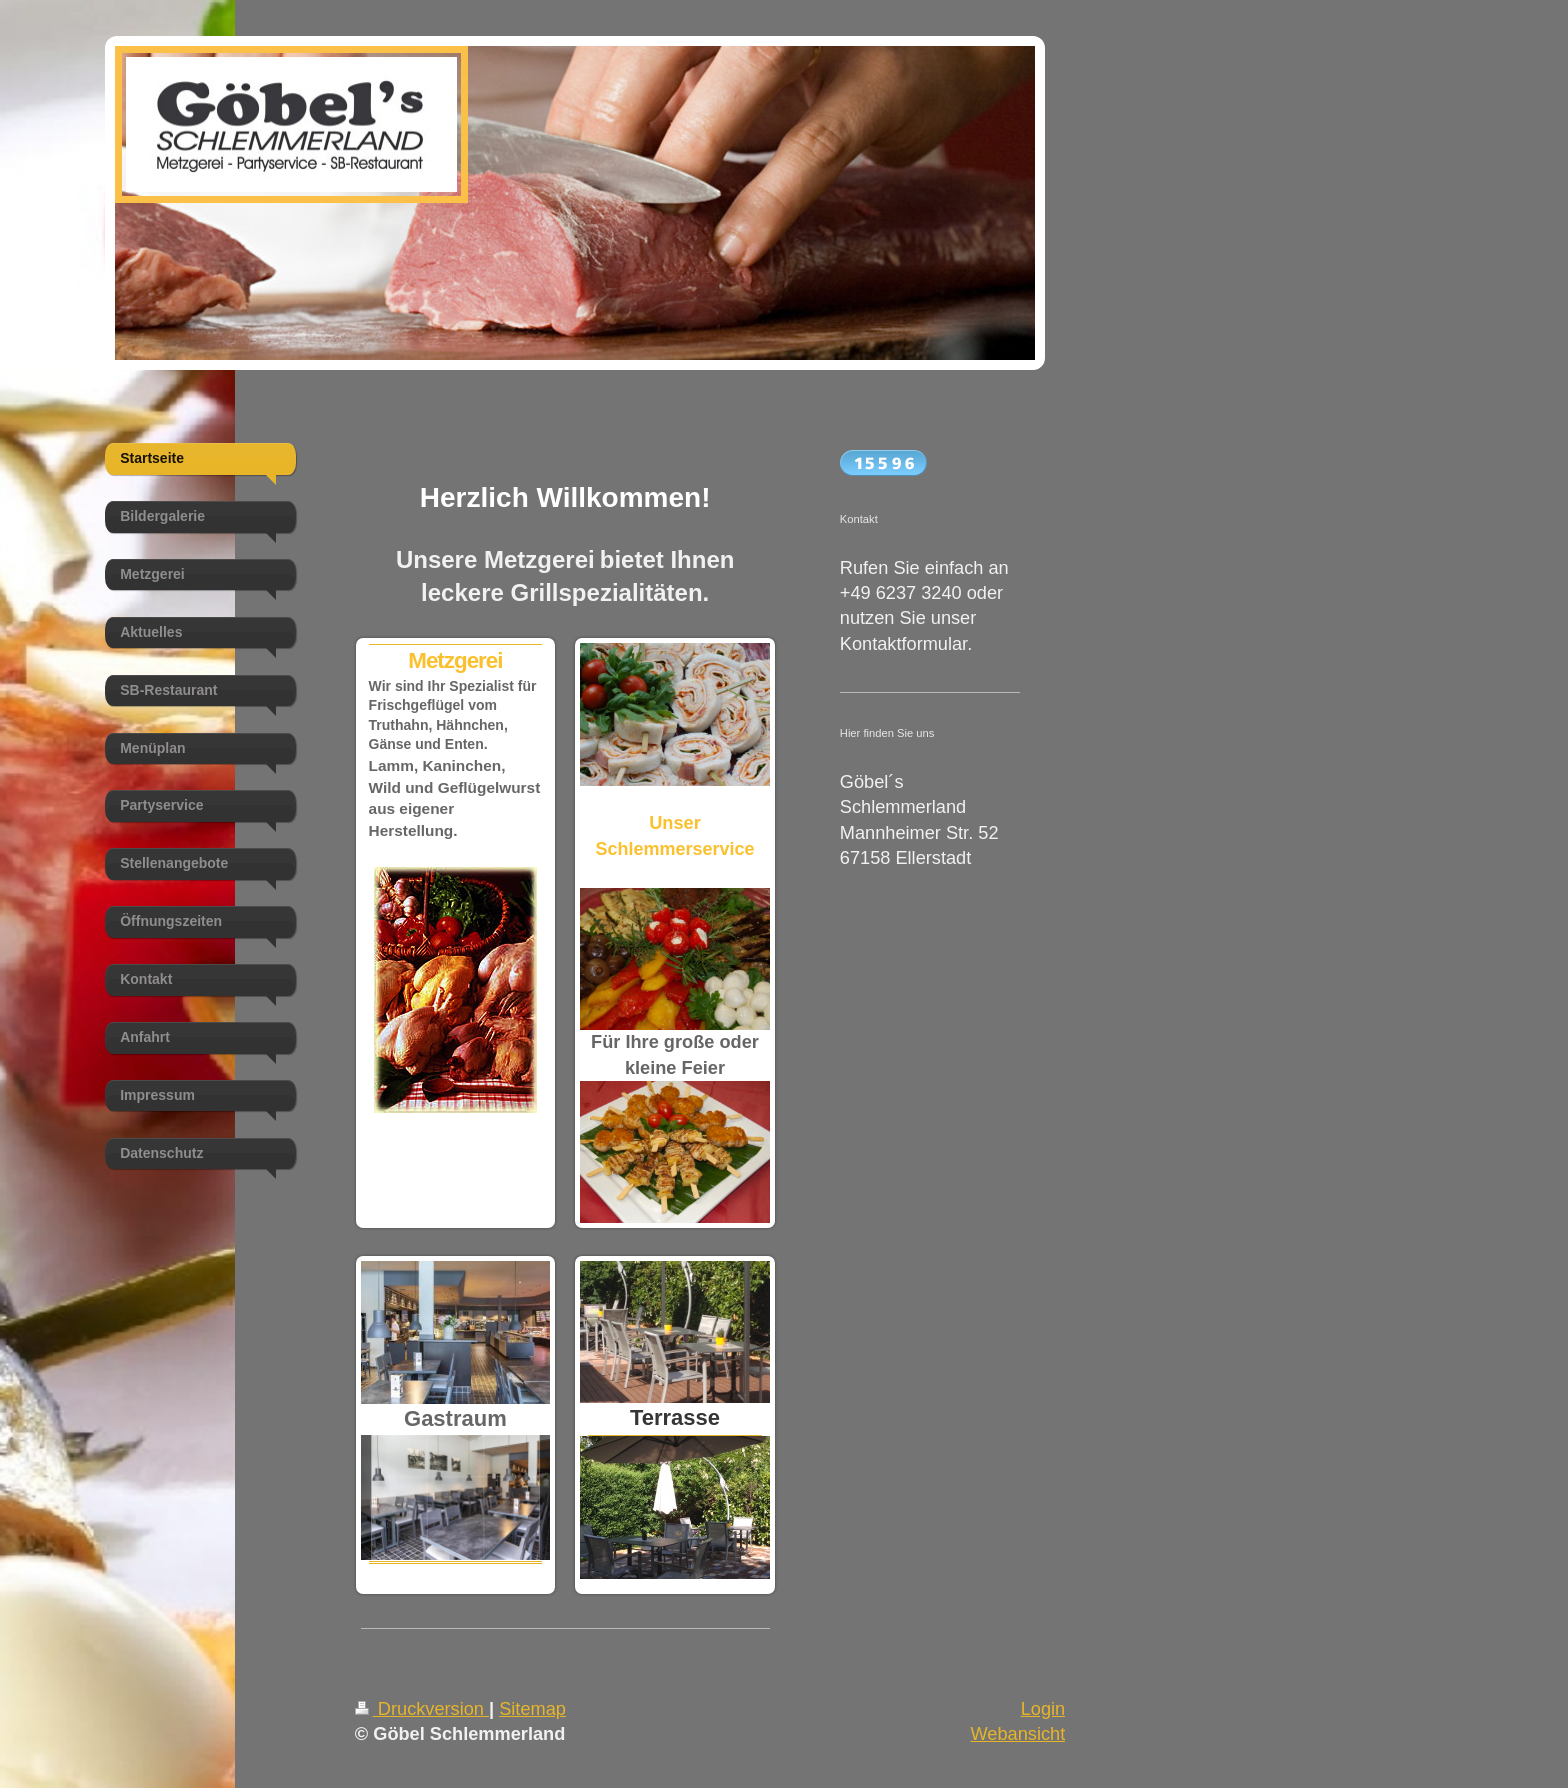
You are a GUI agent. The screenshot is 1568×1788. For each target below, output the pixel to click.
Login (1043, 1709)
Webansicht (1017, 1734)
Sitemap (532, 1709)
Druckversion (422, 1709)
